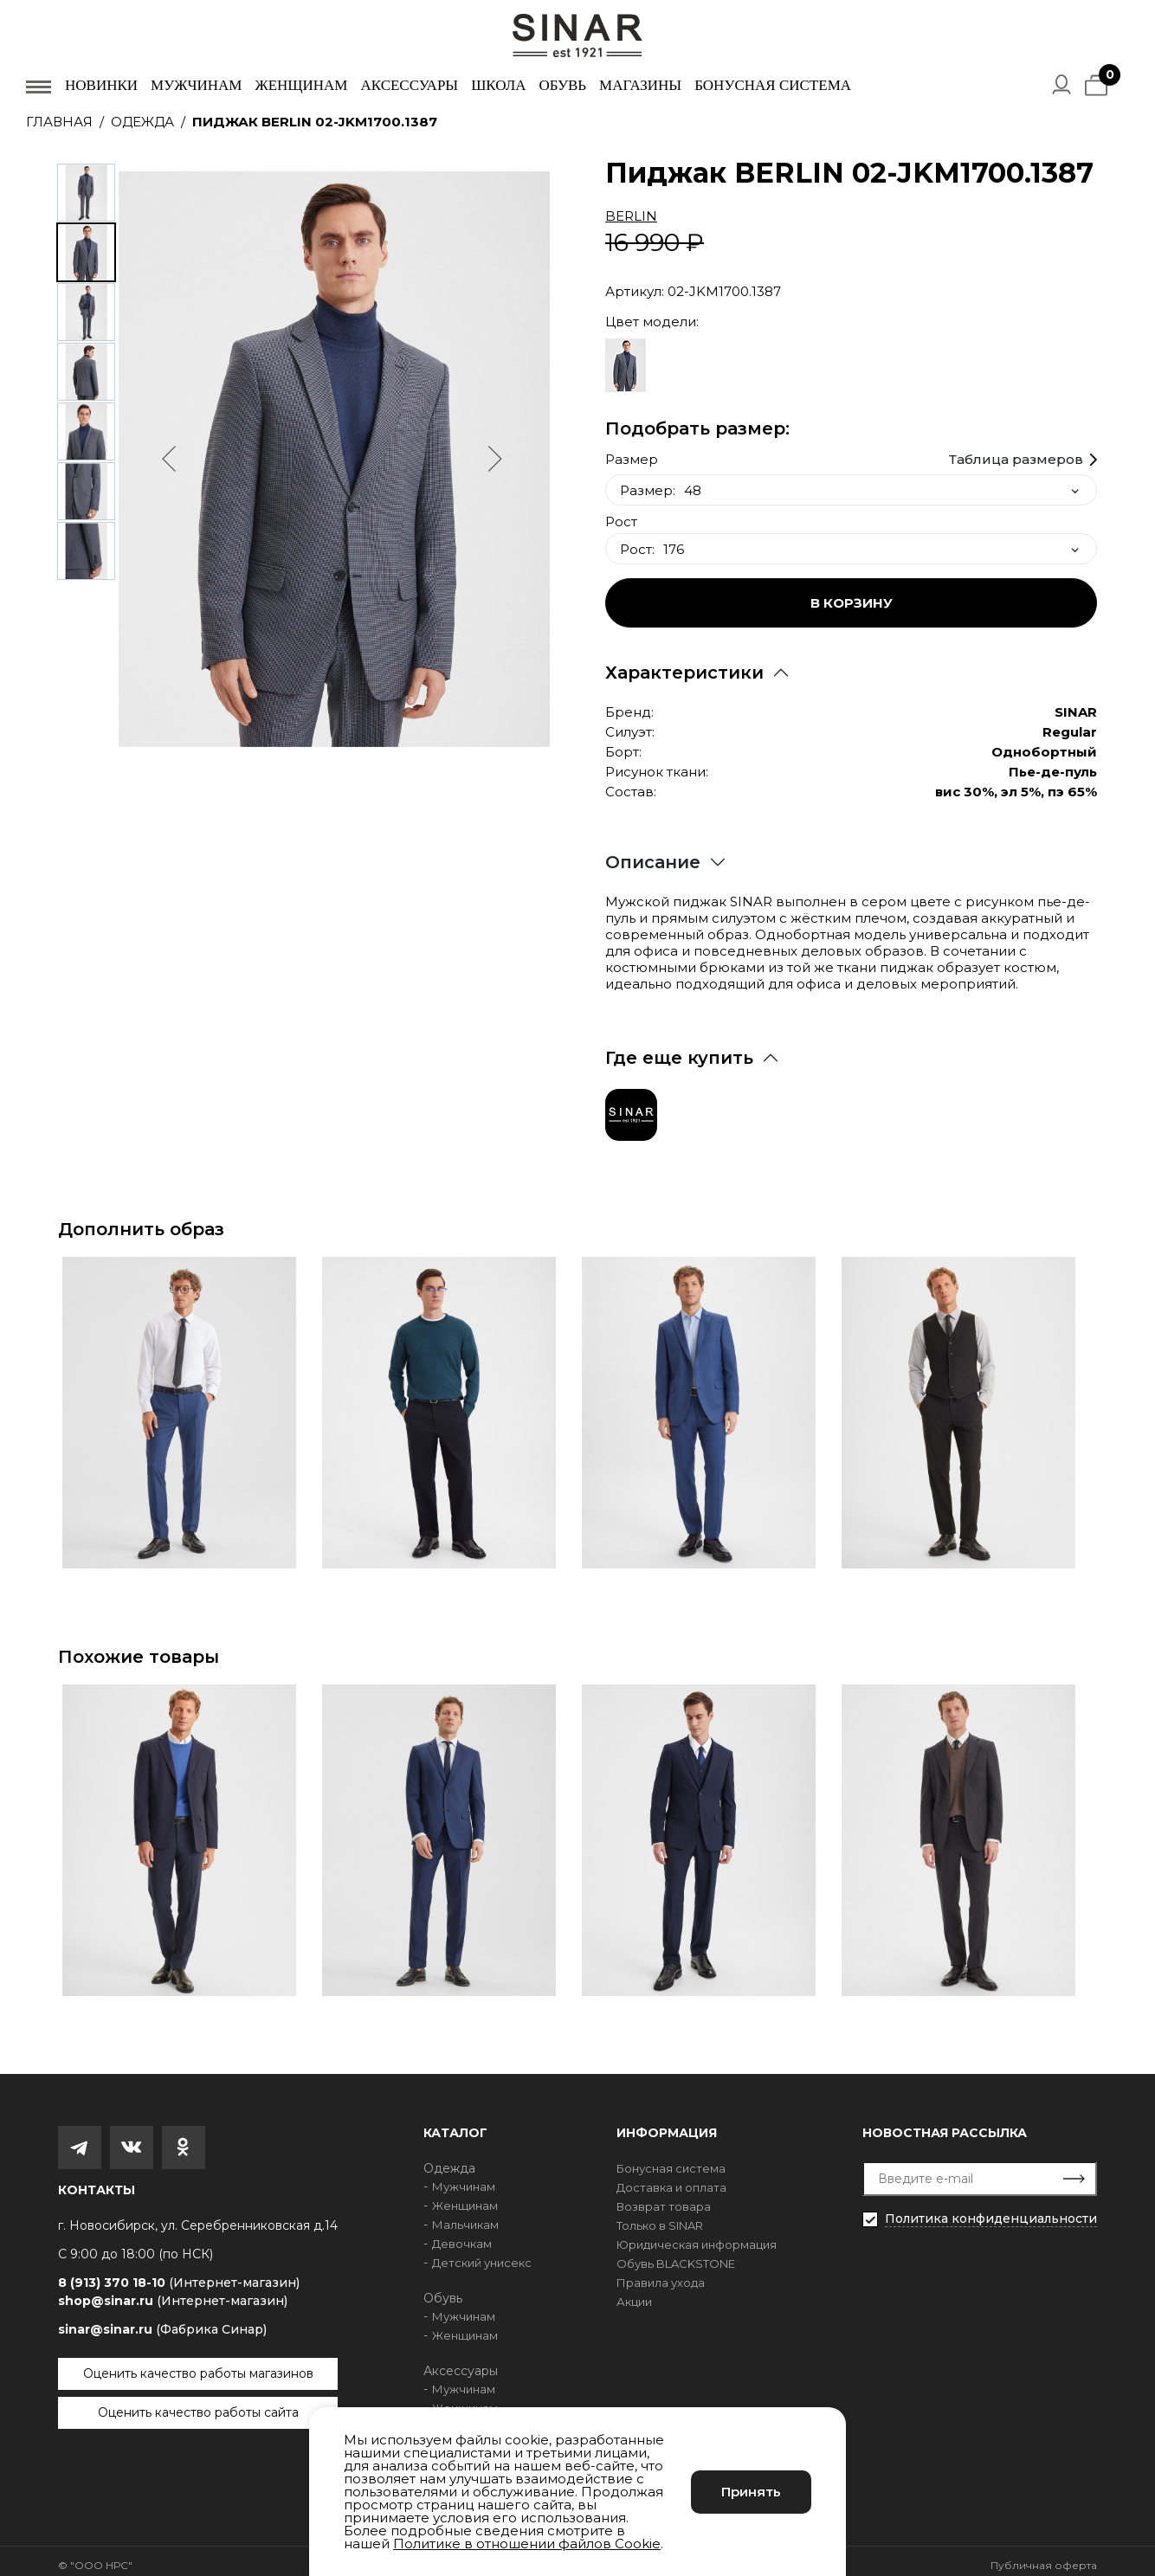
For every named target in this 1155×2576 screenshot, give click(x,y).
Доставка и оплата (671, 2179)
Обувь (562, 85)
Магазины (640, 85)
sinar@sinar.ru (162, 2320)
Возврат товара (663, 2198)
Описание (652, 853)
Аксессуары (409, 85)
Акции (634, 2293)
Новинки (101, 85)
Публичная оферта (1043, 2556)
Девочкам (462, 2235)
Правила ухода (660, 2274)
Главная (59, 121)
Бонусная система (772, 85)
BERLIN (631, 216)
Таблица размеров (1016, 451)
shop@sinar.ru (172, 2292)
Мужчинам (196, 85)
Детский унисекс (482, 2254)
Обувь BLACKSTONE (675, 2255)
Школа (498, 85)
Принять (751, 2491)
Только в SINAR (659, 2217)
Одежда (142, 121)
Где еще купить (679, 1049)
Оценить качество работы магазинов (198, 2365)
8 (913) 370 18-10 (179, 2274)
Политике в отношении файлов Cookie (527, 2543)
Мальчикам (465, 2216)
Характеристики (684, 664)
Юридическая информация (696, 2236)
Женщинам (301, 85)
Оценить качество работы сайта (198, 2404)
